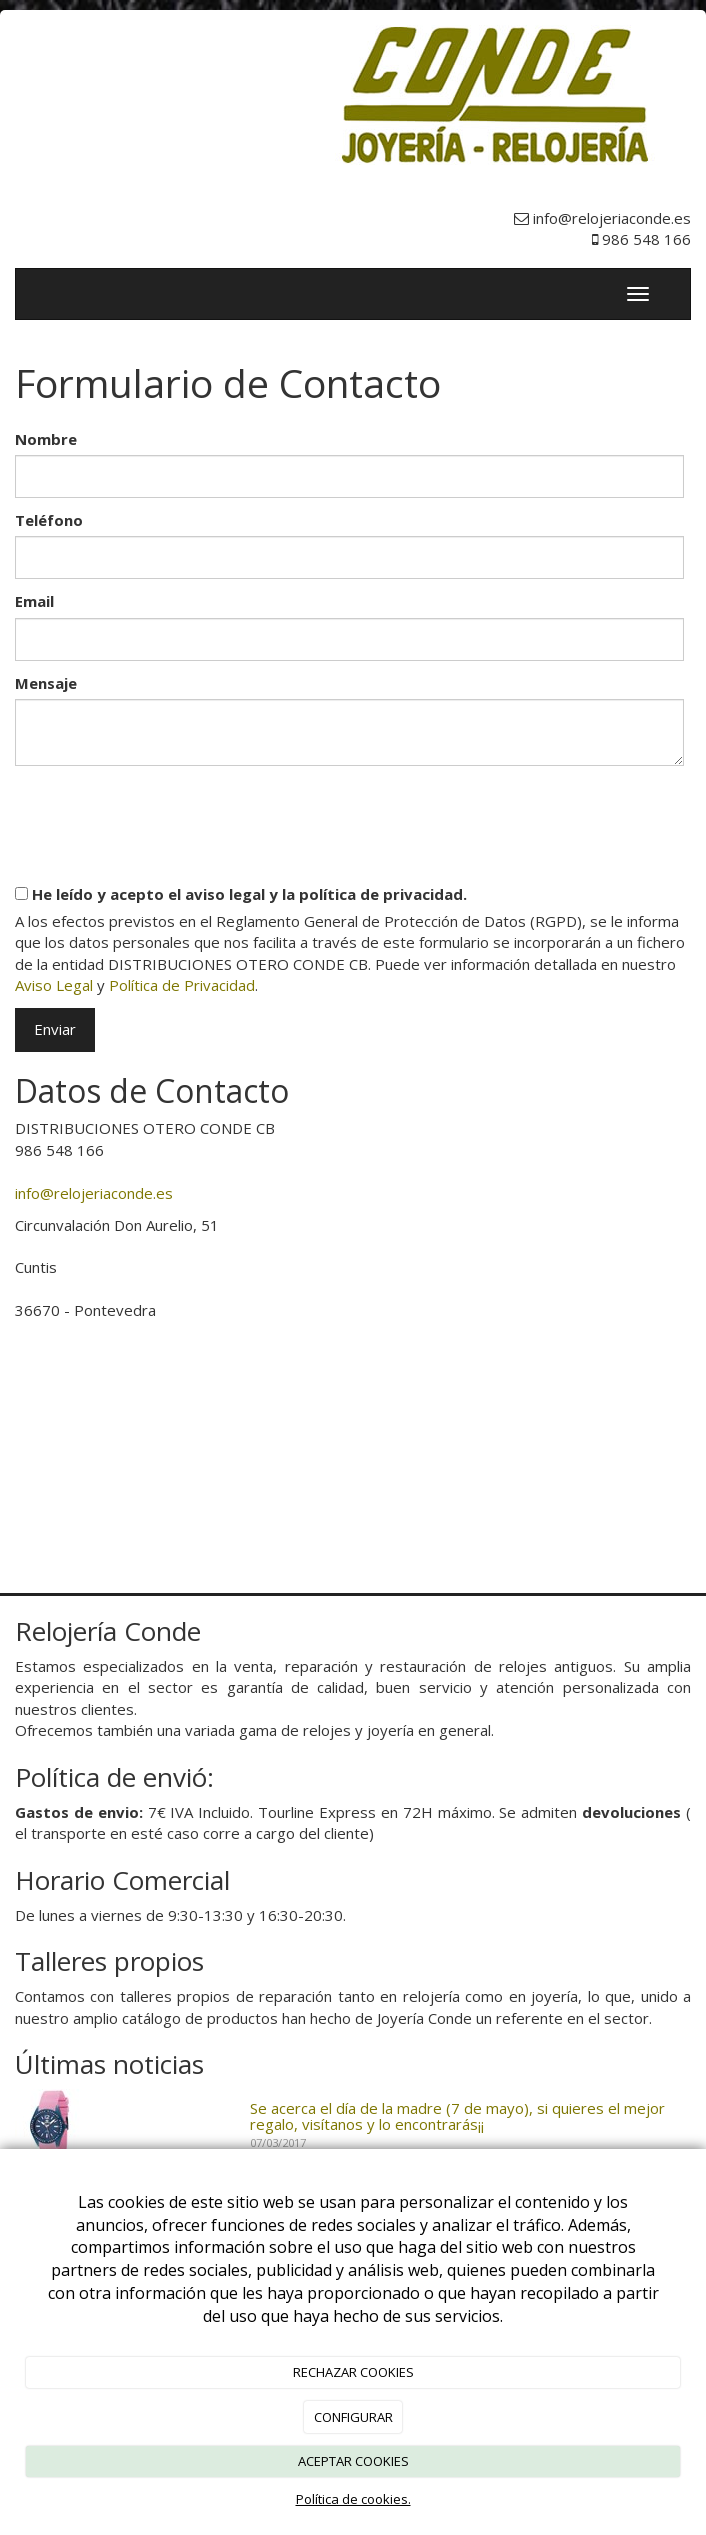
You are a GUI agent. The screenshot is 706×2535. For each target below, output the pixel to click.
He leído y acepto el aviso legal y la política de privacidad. (241, 894)
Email (34, 601)
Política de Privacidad (182, 985)
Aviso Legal (54, 985)
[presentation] (167, 817)
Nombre (46, 439)
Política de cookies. (353, 2499)
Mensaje (46, 683)
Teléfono (49, 520)
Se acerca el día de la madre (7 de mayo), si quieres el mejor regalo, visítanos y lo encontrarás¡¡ (457, 2116)
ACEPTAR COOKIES (353, 2461)
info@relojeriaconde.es (94, 1193)
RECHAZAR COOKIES (353, 2372)
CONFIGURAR (353, 2417)
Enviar (55, 1029)
